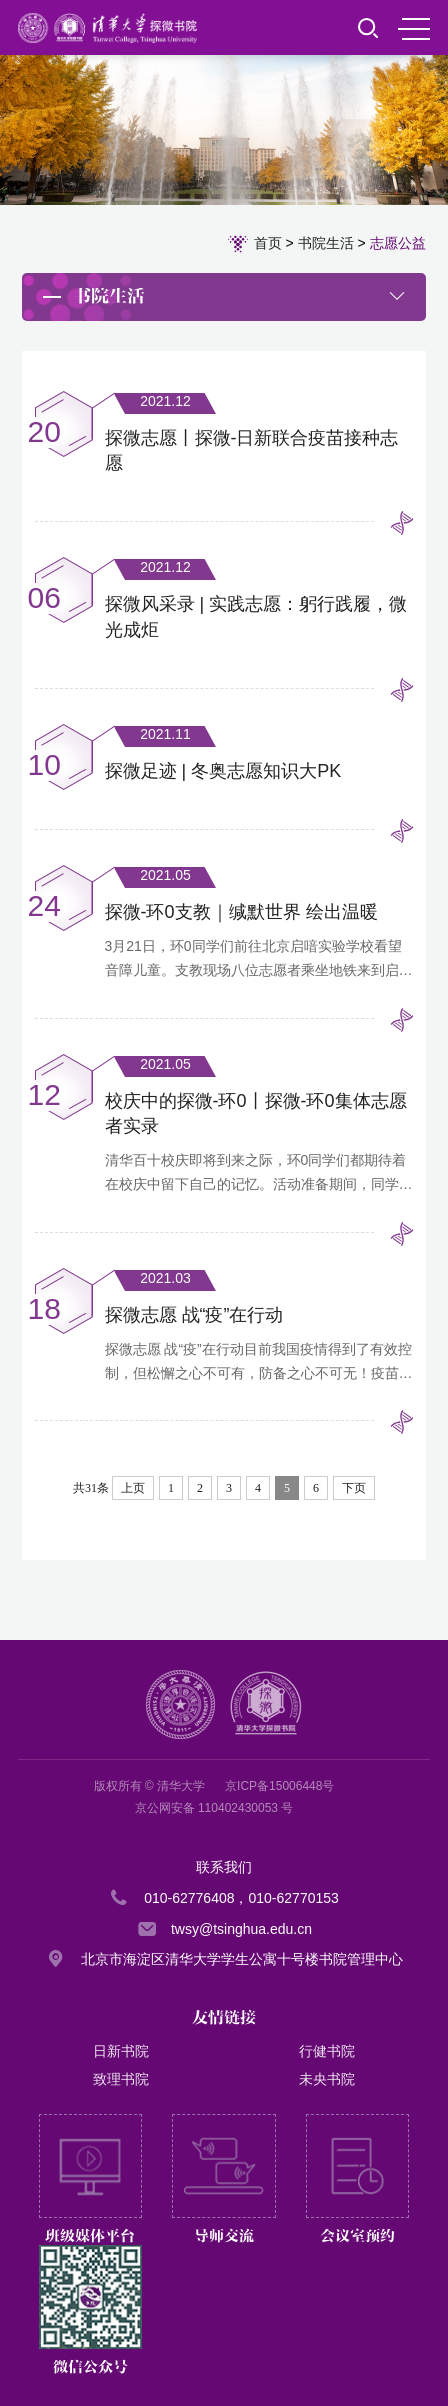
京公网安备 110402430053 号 (214, 1808)
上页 (133, 1488)
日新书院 (121, 2051)
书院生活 (326, 243)
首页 (268, 243)
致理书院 (121, 2079)
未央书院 (327, 2079)
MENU (414, 29)
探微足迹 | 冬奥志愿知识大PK (223, 771)
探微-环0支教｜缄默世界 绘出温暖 (241, 912)
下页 (354, 1488)
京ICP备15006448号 (279, 1786)
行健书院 (327, 2051)
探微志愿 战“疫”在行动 (194, 1315)
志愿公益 (398, 243)
